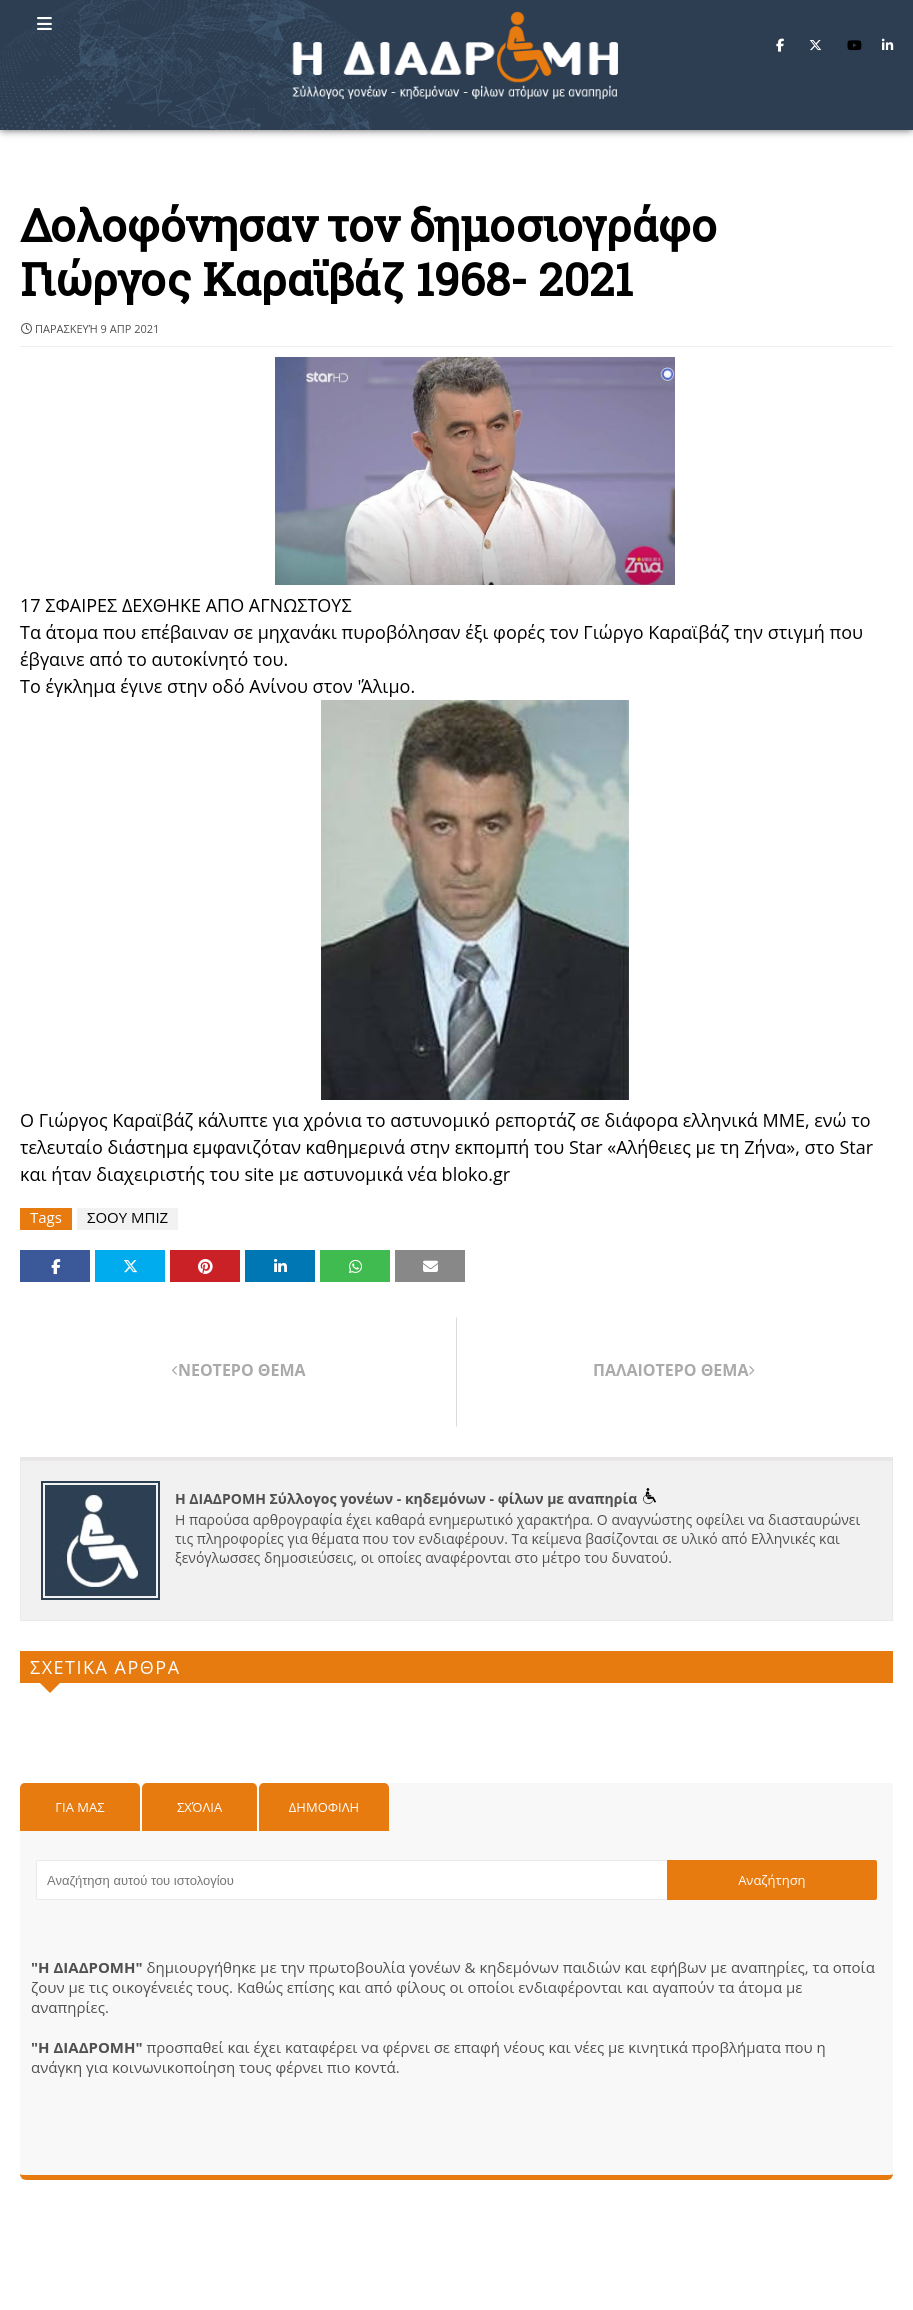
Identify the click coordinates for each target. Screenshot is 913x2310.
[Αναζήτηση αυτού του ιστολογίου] (351, 1880)
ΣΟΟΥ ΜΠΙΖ (127, 1217)
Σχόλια (199, 1807)
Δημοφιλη (324, 1807)
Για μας (79, 1807)
